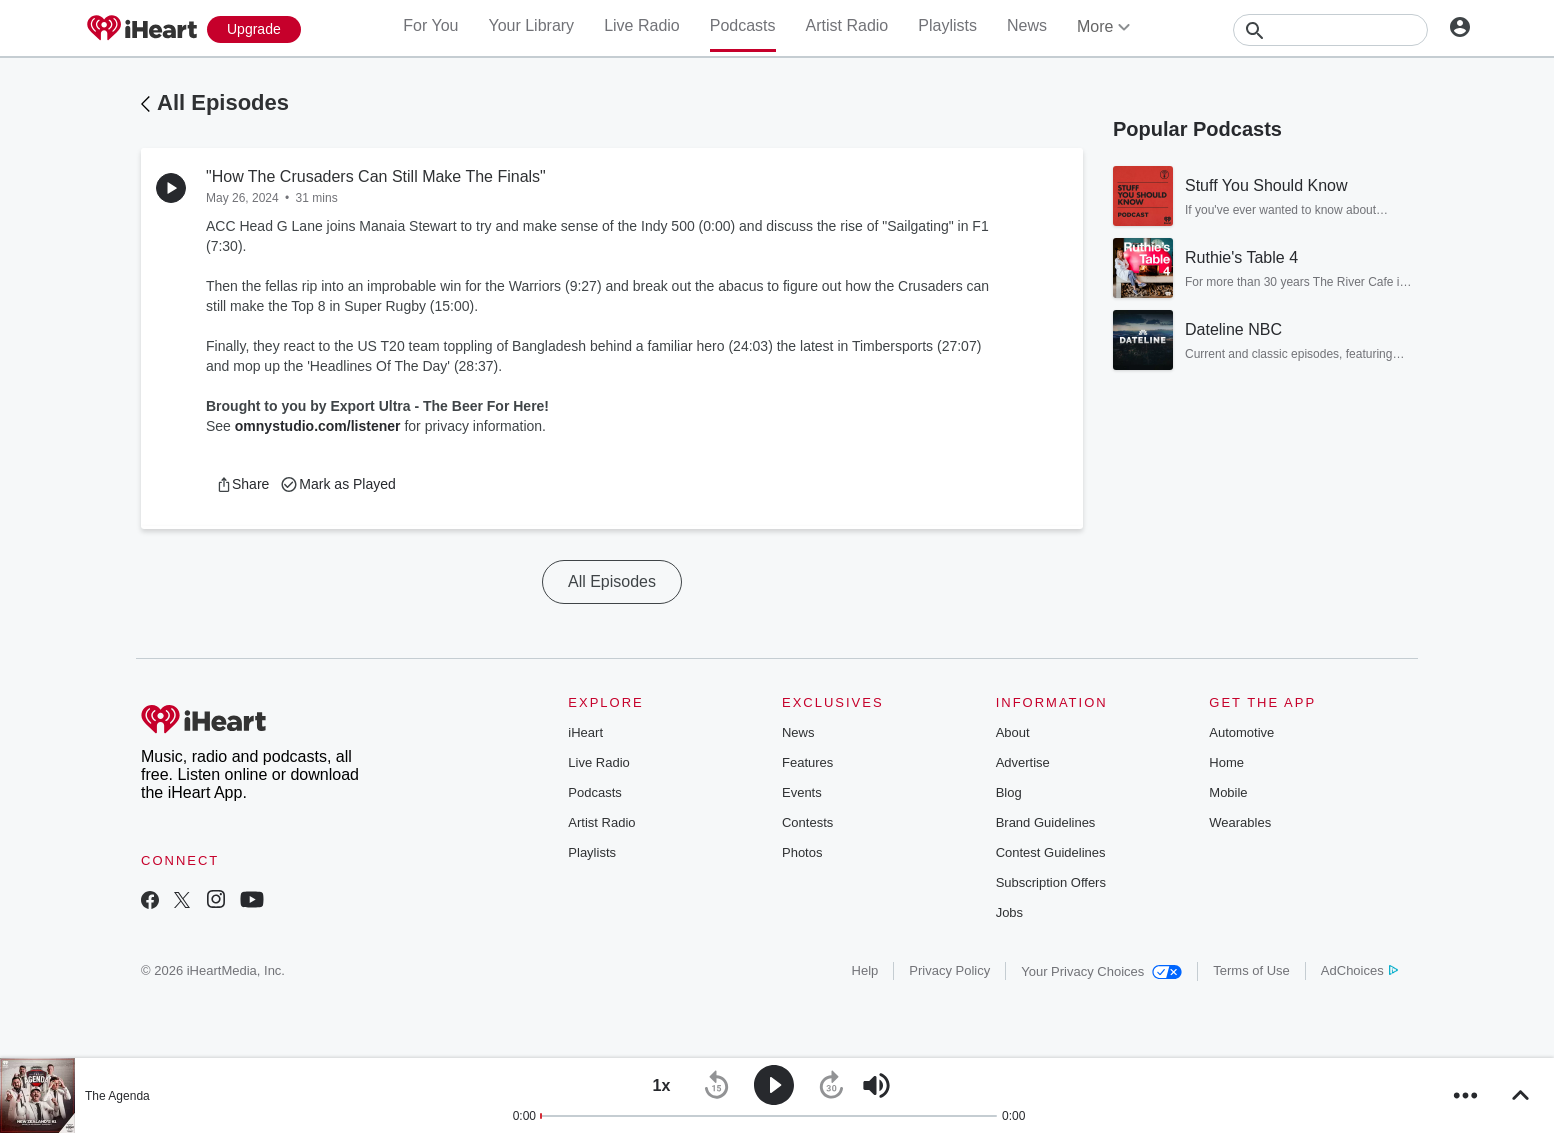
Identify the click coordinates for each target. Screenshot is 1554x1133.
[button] (242, 484)
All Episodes (223, 102)
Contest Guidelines (1051, 852)
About (1013, 732)
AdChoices (1359, 970)
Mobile (1228, 792)
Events (802, 792)
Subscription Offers (1051, 882)
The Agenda (117, 1096)
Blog (1009, 792)
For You (430, 25)
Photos (802, 852)
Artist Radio (847, 25)
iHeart (585, 732)
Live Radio (642, 25)
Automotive (1241, 732)
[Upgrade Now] (254, 29)
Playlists (947, 25)
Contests (807, 822)
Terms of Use (1251, 970)
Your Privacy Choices (1101, 971)
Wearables (1240, 822)
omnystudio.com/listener (318, 426)
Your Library (531, 25)
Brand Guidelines (1046, 822)
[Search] (1330, 30)
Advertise (1023, 762)
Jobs (1009, 912)
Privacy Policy (949, 970)
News (1027, 25)
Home (1226, 762)
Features (807, 762)
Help (865, 970)
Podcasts (743, 25)
